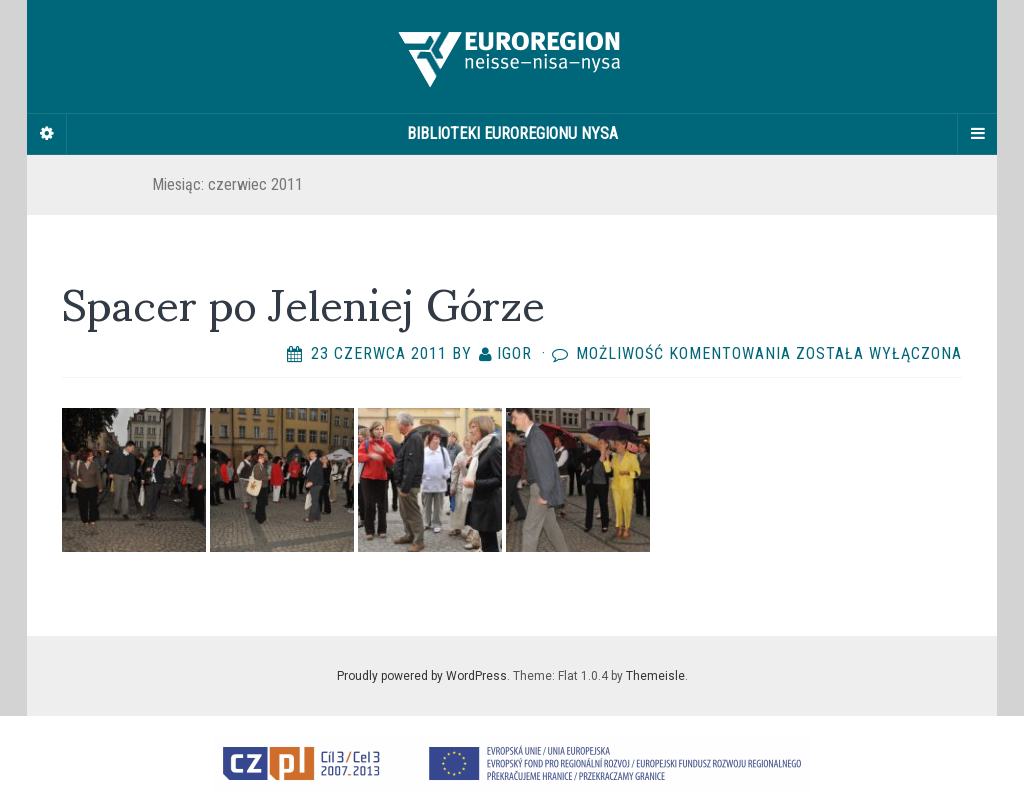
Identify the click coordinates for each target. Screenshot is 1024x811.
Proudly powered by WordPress (422, 676)
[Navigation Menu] (977, 134)
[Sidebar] (47, 134)
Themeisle (655, 676)
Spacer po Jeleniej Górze (303, 300)
